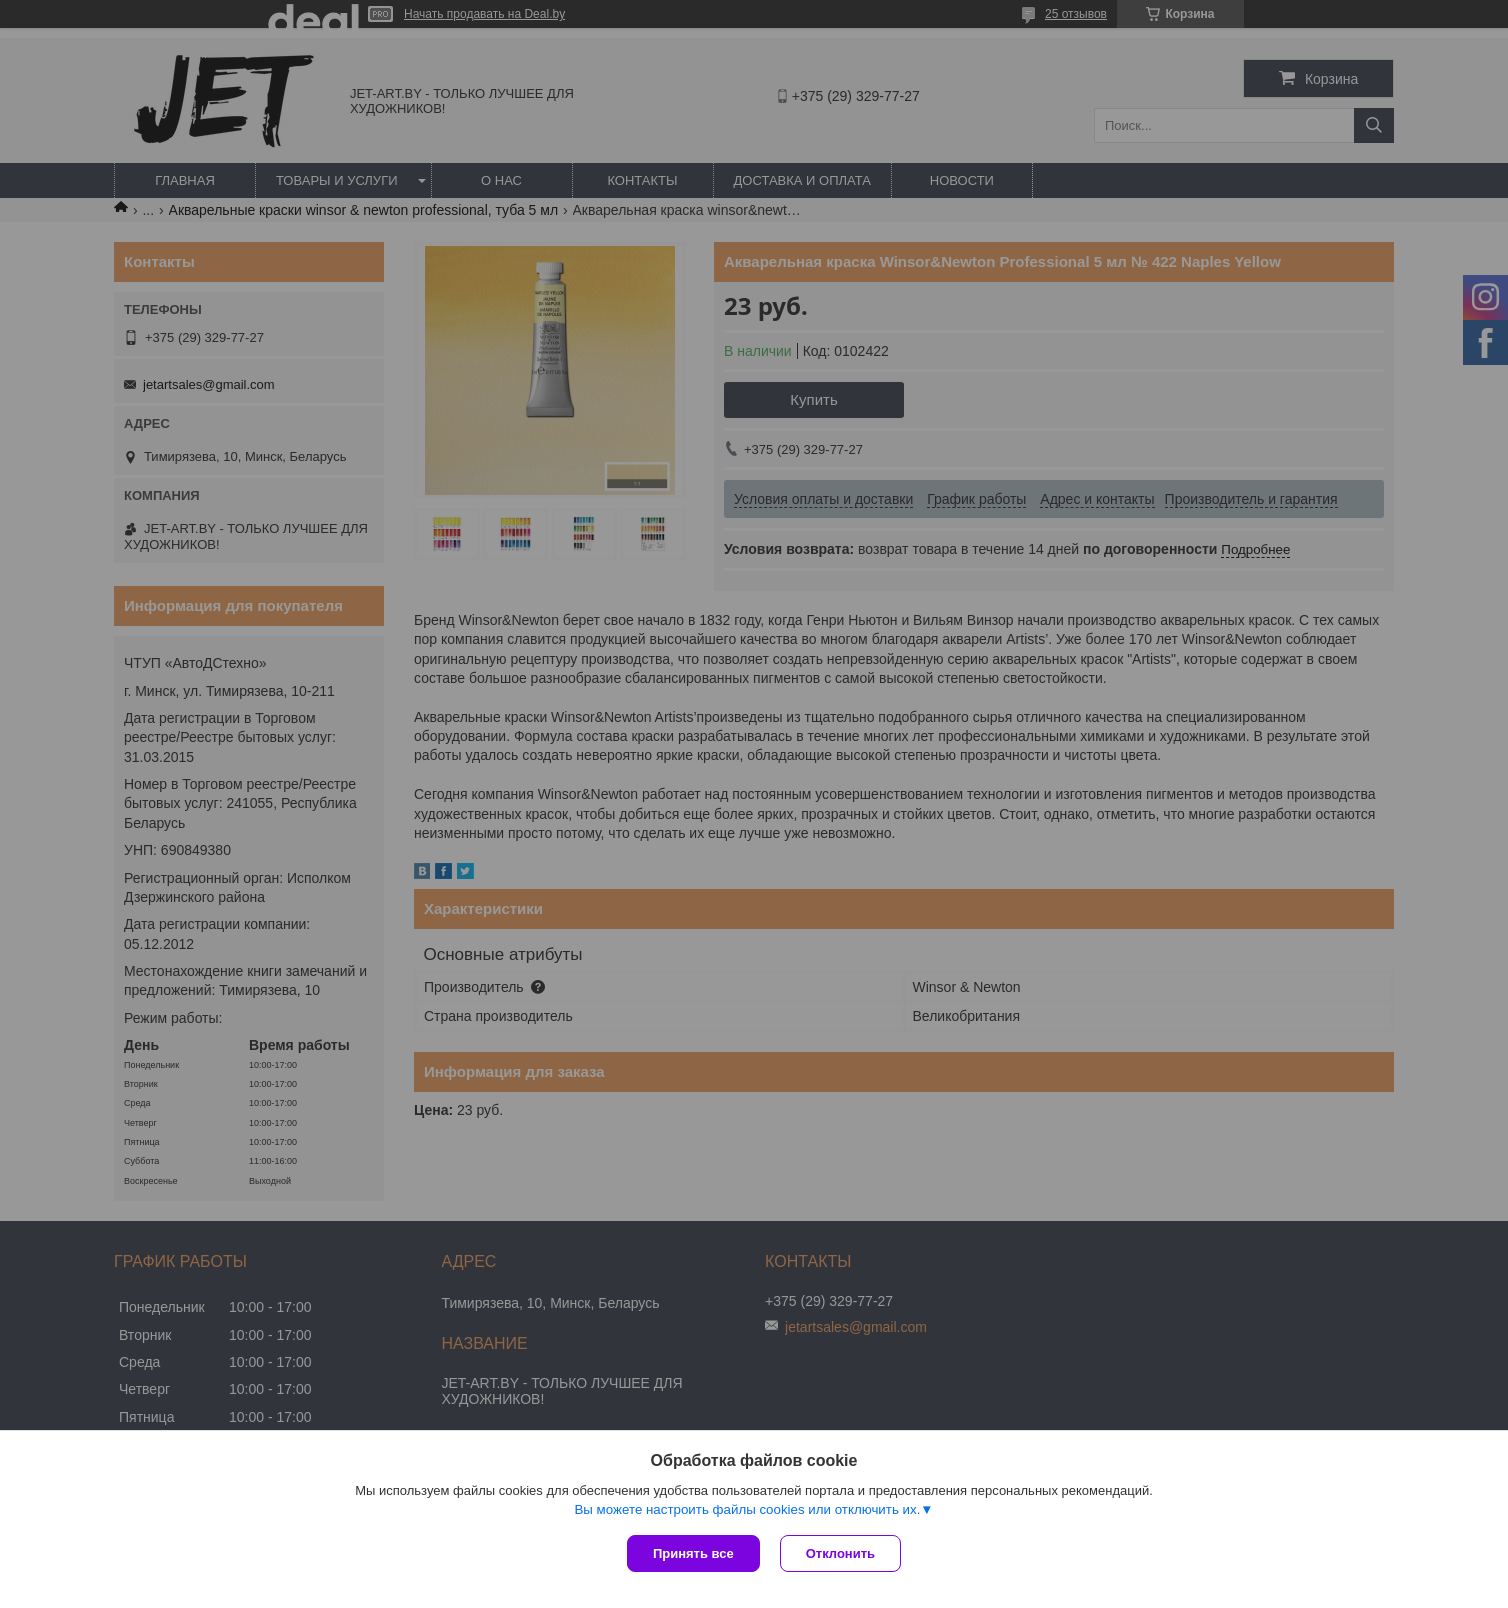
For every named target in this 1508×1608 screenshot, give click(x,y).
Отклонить (840, 1553)
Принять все (693, 1553)
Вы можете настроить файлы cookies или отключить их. (747, 1509)
